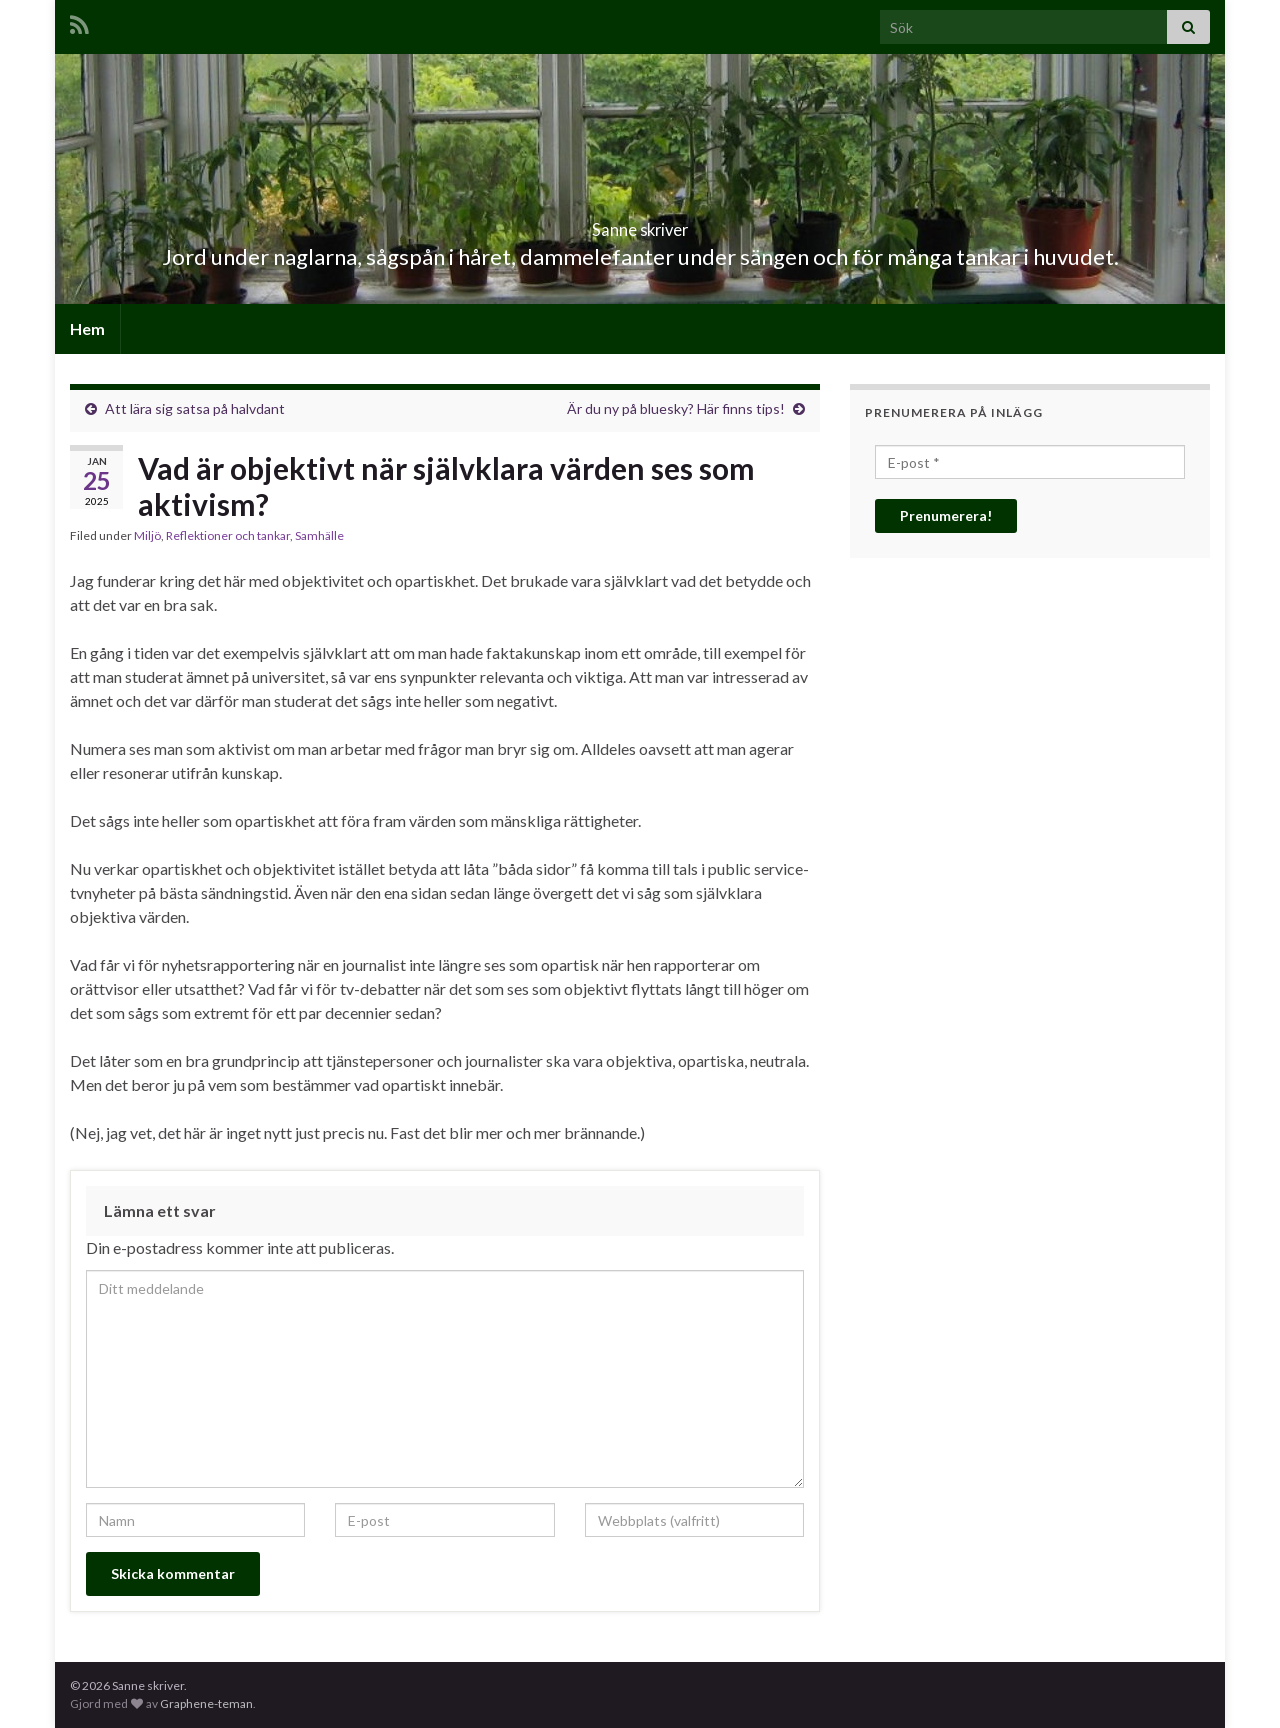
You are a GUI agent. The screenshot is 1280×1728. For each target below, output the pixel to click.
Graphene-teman (206, 1703)
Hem (87, 328)
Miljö (147, 535)
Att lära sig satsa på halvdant (195, 408)
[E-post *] (1030, 462)
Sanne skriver (640, 223)
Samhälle (319, 535)
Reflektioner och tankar (228, 535)
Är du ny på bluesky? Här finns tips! (676, 408)
